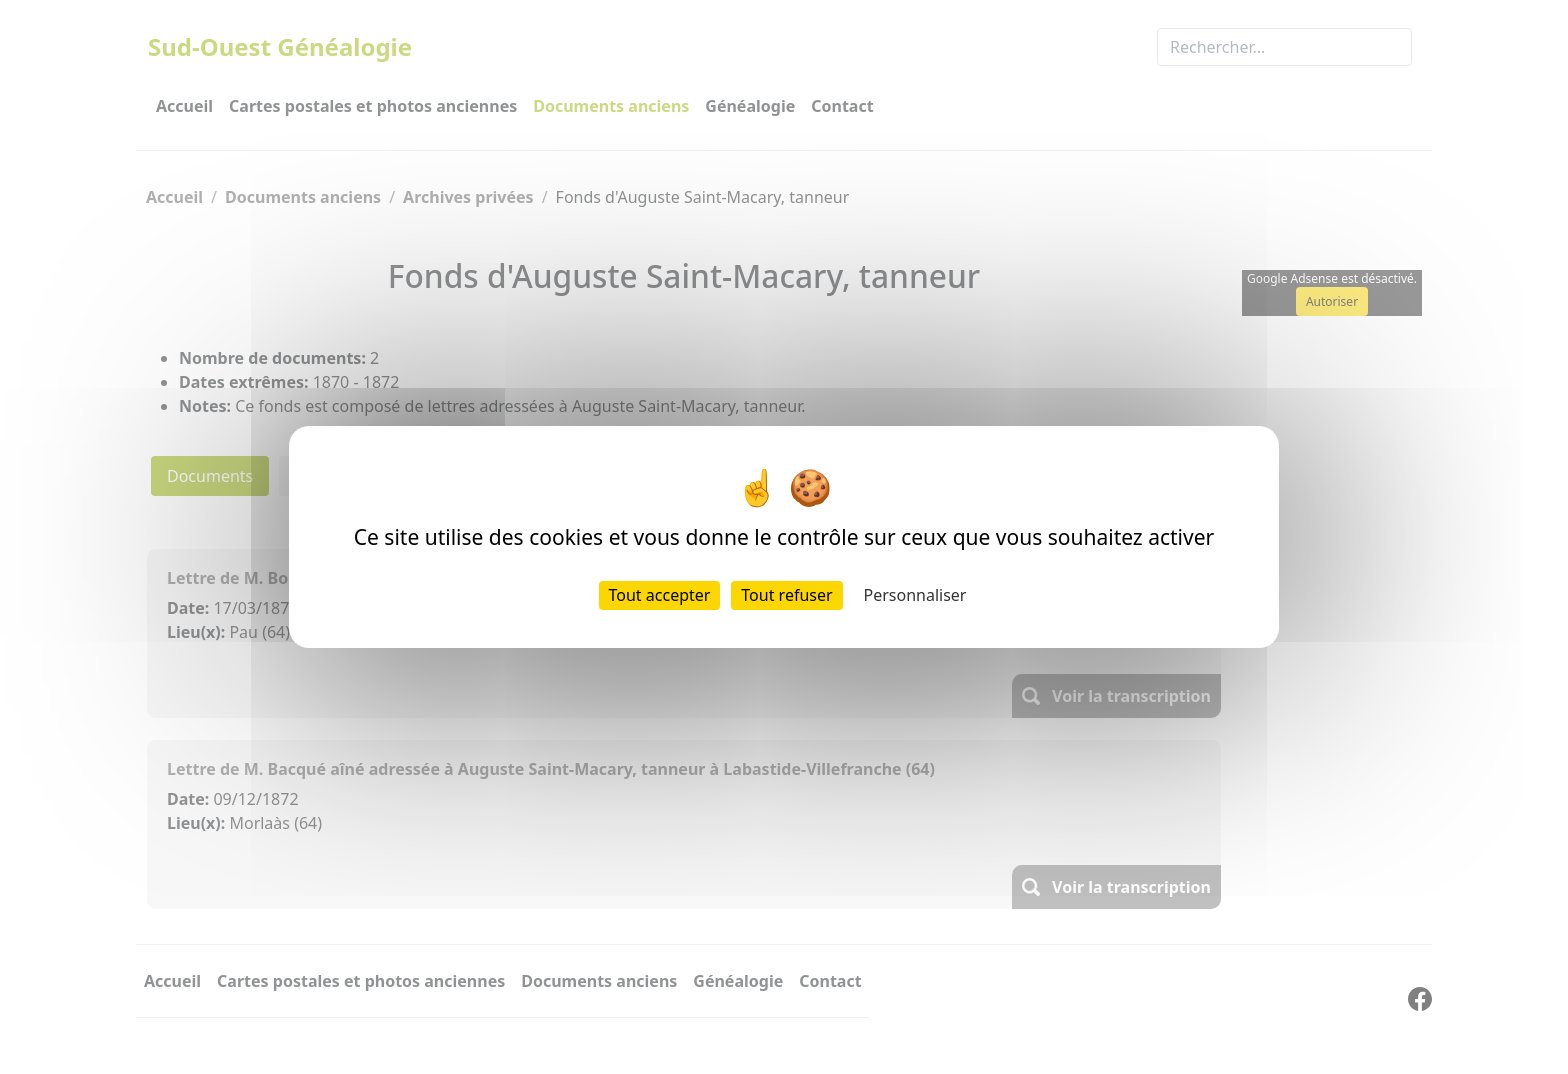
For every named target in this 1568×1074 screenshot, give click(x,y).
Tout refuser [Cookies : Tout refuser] (786, 595)
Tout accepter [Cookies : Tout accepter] (660, 595)
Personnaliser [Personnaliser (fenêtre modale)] (915, 595)
